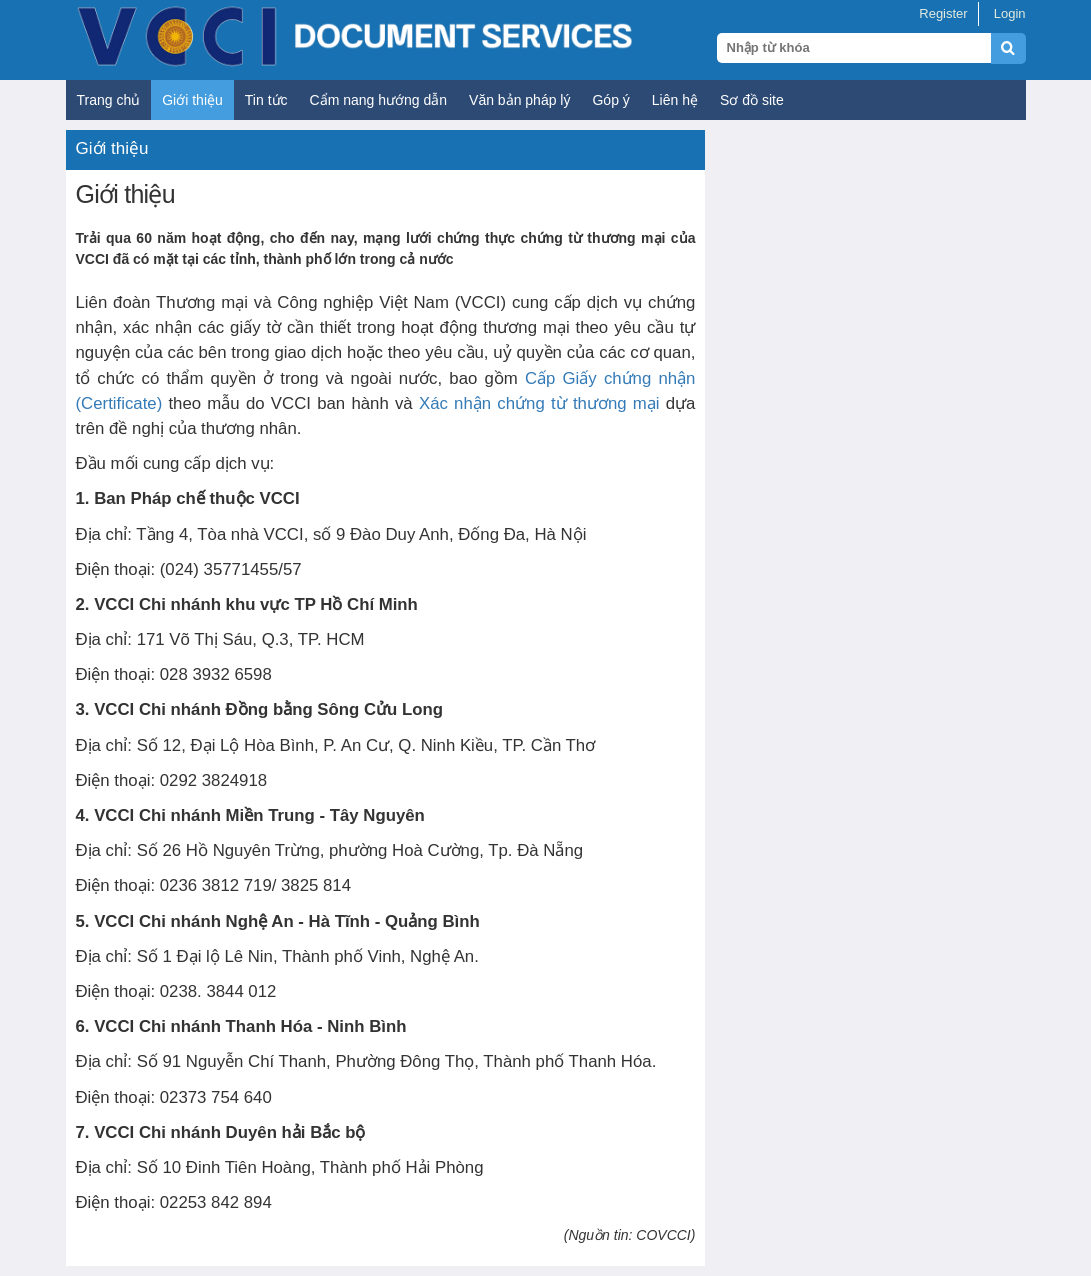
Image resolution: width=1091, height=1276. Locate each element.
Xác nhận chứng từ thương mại (539, 403)
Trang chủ (109, 100)
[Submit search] (1017, 59)
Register (943, 13)
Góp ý (610, 100)
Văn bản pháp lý (519, 100)
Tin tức (266, 100)
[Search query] (854, 48)
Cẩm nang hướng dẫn (379, 100)
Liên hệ (675, 100)
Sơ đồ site (752, 100)
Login (1010, 13)
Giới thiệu (192, 100)
